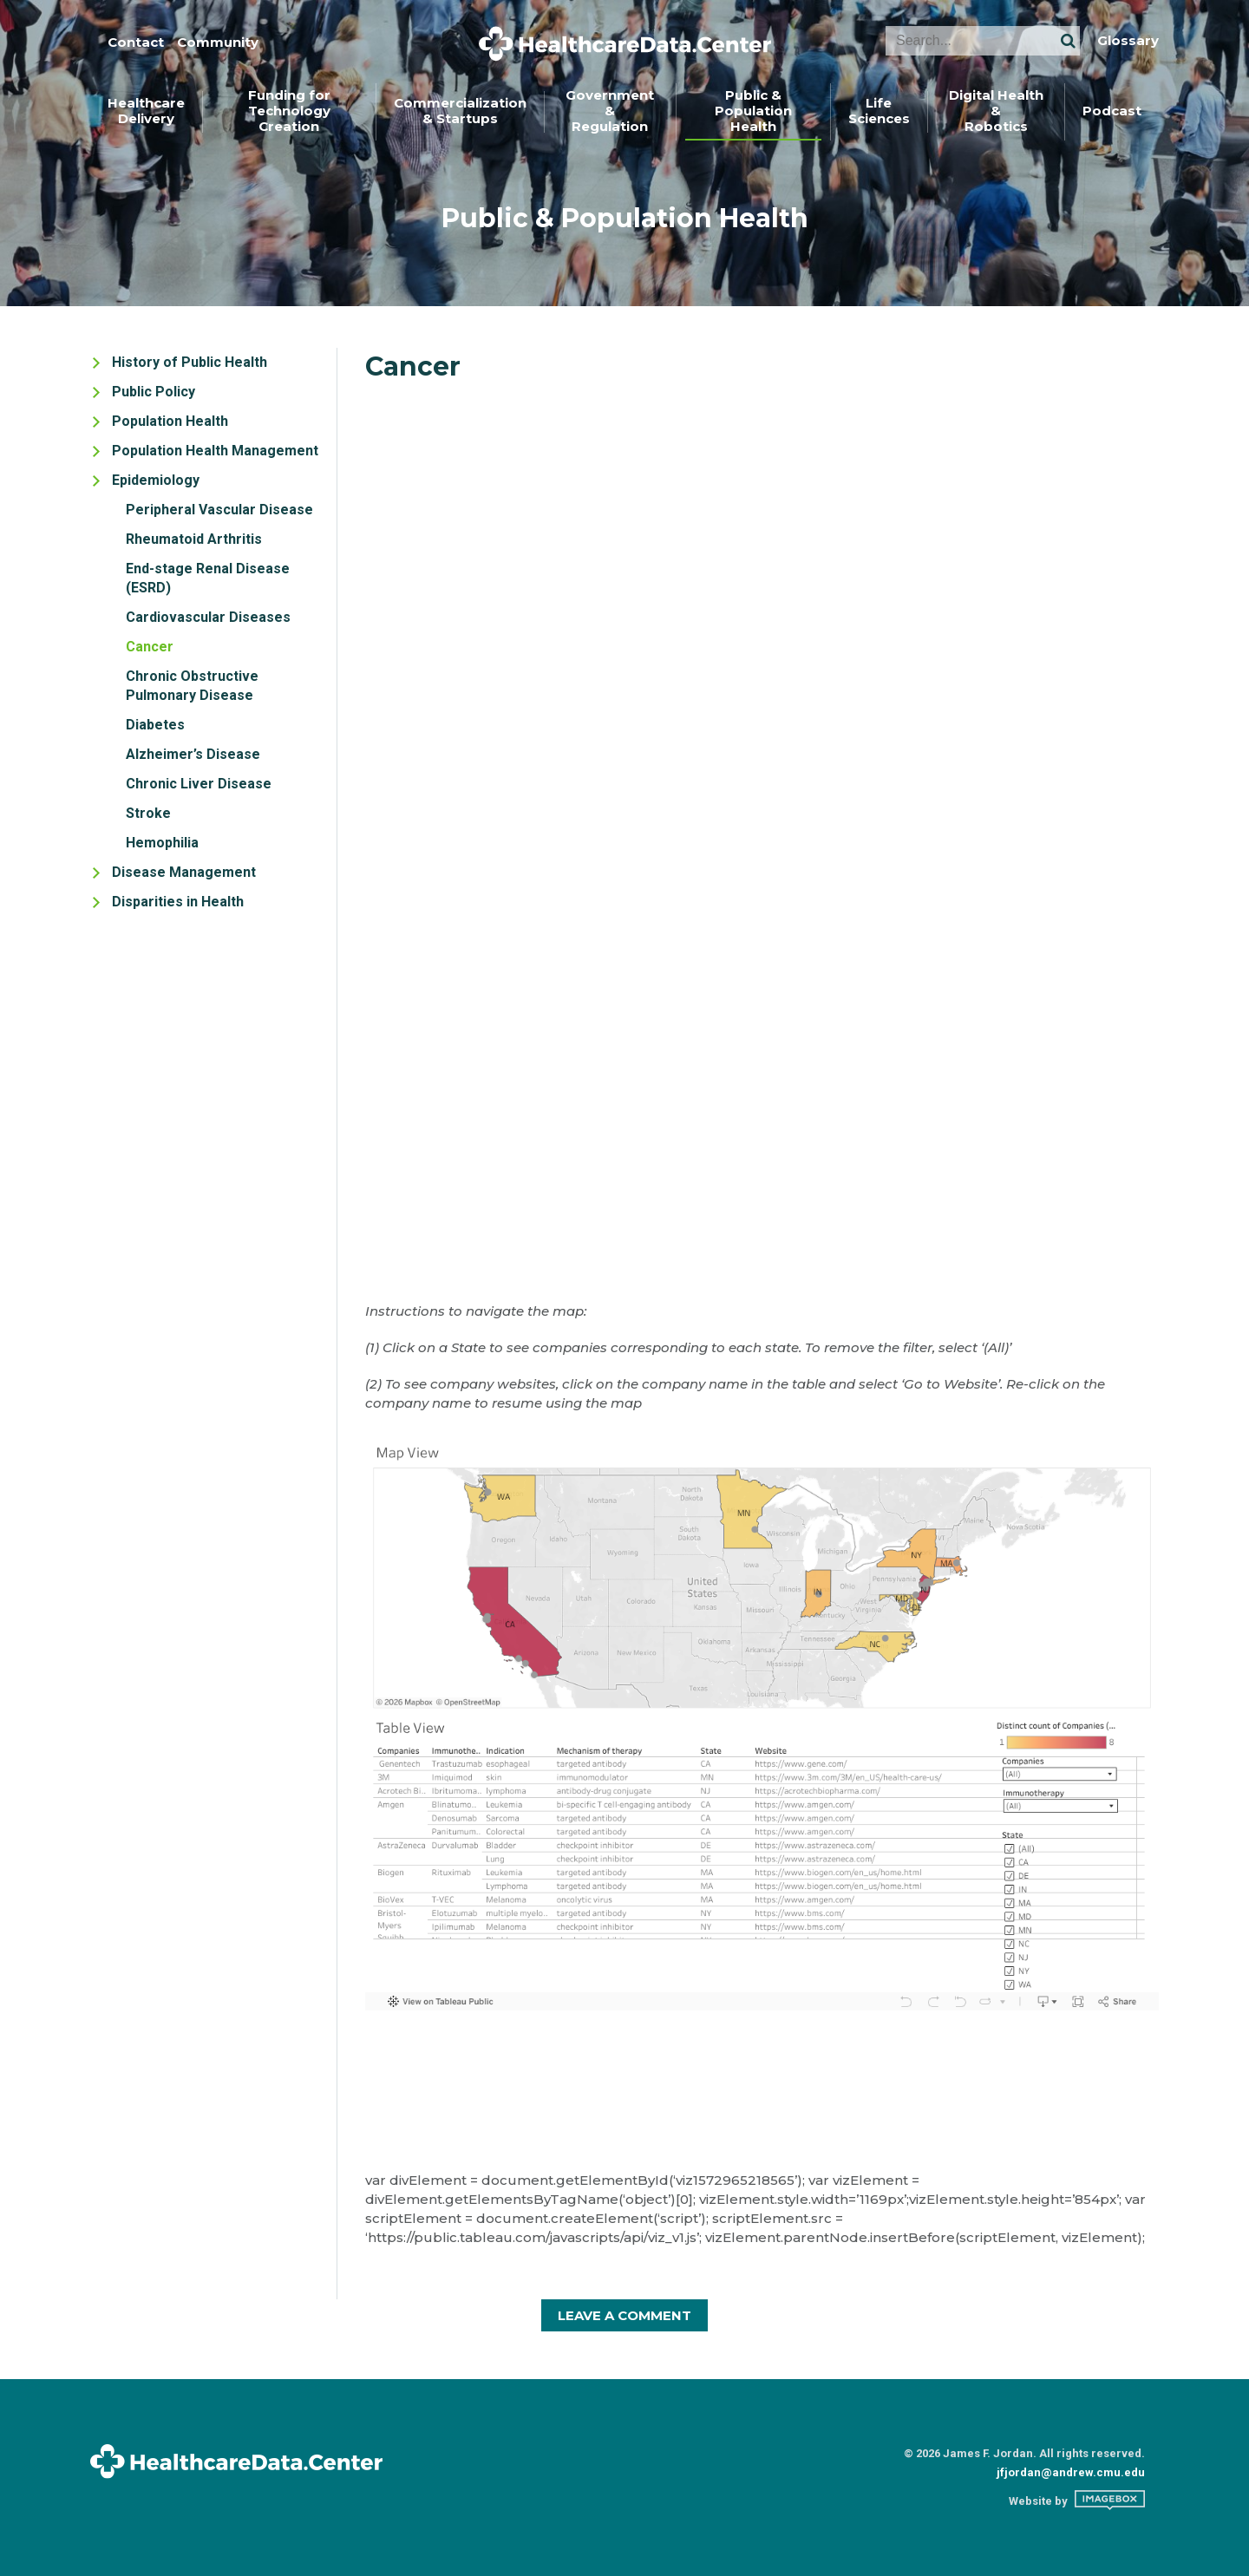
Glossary (1128, 41)
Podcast (1111, 110)
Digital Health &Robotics (996, 110)
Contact (136, 42)
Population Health (170, 421)
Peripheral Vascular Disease (219, 509)
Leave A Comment (624, 2315)
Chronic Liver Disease (198, 783)
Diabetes (155, 724)
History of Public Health (189, 362)
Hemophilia (162, 842)
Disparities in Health (178, 901)
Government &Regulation (610, 110)
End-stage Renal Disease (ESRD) (208, 578)
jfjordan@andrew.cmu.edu (1071, 2472)
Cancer (149, 646)
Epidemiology (155, 480)
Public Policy (153, 391)
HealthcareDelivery (146, 111)
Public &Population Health (753, 110)
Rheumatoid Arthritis (194, 539)
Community (217, 42)
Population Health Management (215, 450)
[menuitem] (146, 112)
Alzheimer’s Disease (193, 754)
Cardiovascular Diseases (208, 617)
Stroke (148, 813)
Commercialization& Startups (460, 111)
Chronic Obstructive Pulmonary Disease (192, 685)
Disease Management (184, 872)
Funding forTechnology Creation (289, 110)
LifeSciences (879, 111)
